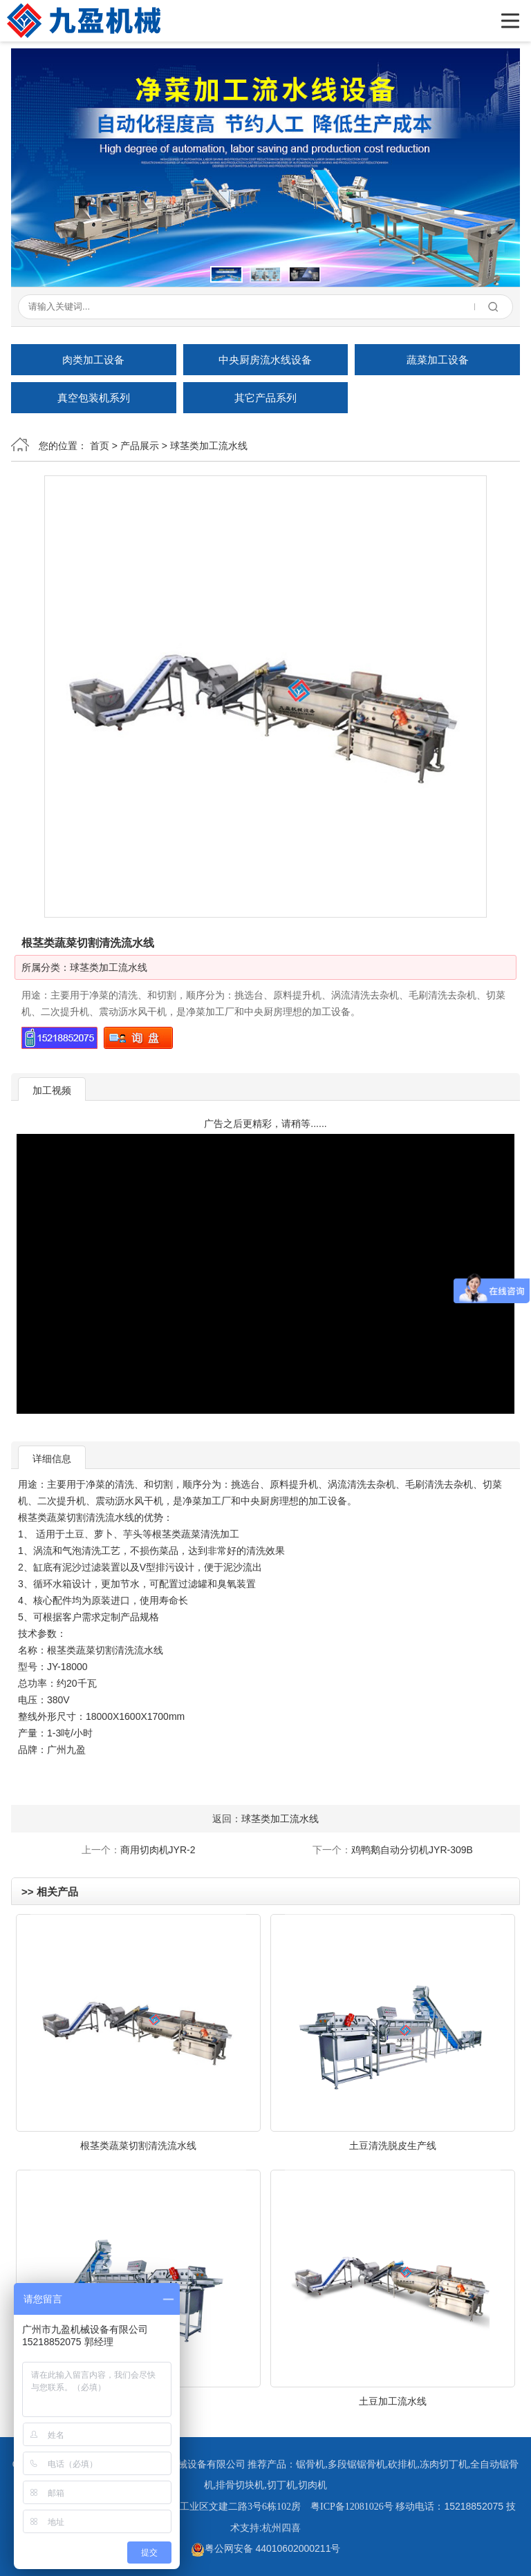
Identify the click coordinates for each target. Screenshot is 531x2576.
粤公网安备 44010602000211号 (266, 2548)
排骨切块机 (240, 2485)
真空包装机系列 (93, 398)
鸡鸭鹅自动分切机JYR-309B (412, 1849)
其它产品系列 (265, 398)
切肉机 (312, 2485)
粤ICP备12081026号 (351, 2506)
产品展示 (139, 445)
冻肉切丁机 (444, 2464)
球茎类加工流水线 (209, 445)
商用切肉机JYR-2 (158, 1849)
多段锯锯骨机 (357, 2464)
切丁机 (281, 2485)
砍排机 (402, 2464)
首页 (99, 445)
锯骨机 (310, 2464)
